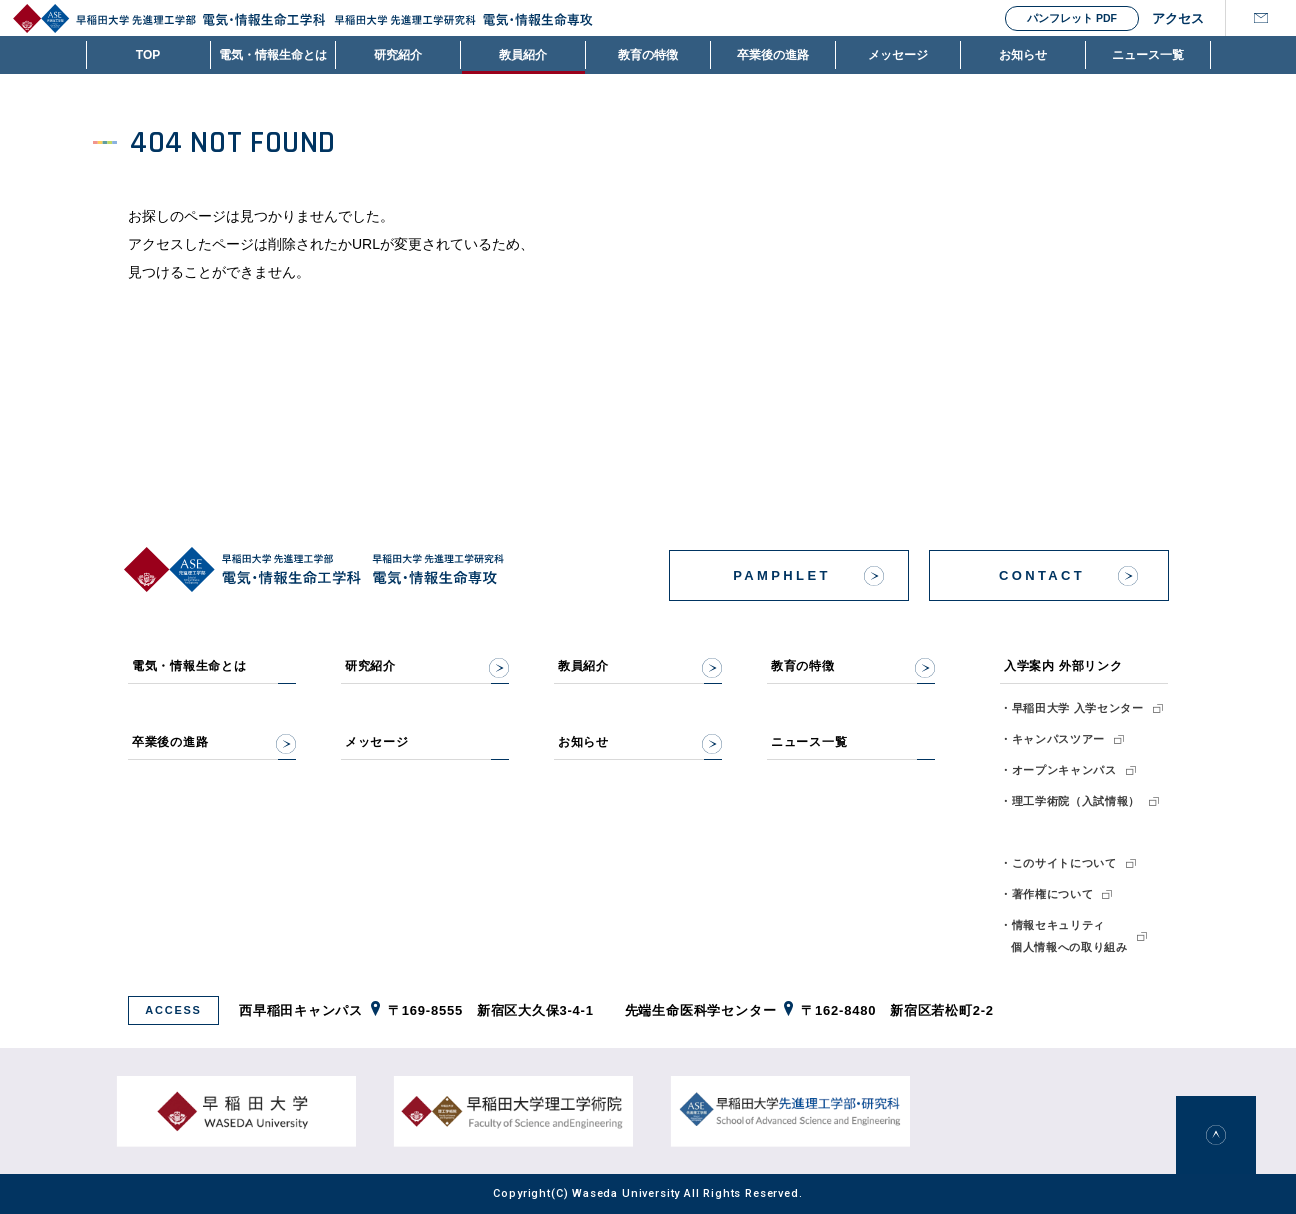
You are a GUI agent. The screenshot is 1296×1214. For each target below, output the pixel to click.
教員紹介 (523, 55)
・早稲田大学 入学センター (1072, 708)
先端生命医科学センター (701, 1010)
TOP (148, 55)
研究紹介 (398, 55)
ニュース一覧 (1148, 55)
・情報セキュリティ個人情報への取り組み (1064, 936)
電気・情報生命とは (273, 55)
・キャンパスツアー (1052, 739)
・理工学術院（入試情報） (1070, 801)
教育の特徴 (648, 55)
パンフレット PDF (1072, 18)
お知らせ (1023, 55)
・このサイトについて (1058, 863)
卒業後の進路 (773, 55)
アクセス (1171, 18)
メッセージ (898, 55)
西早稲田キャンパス (301, 1010)
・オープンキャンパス (1058, 770)
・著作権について (1046, 894)
